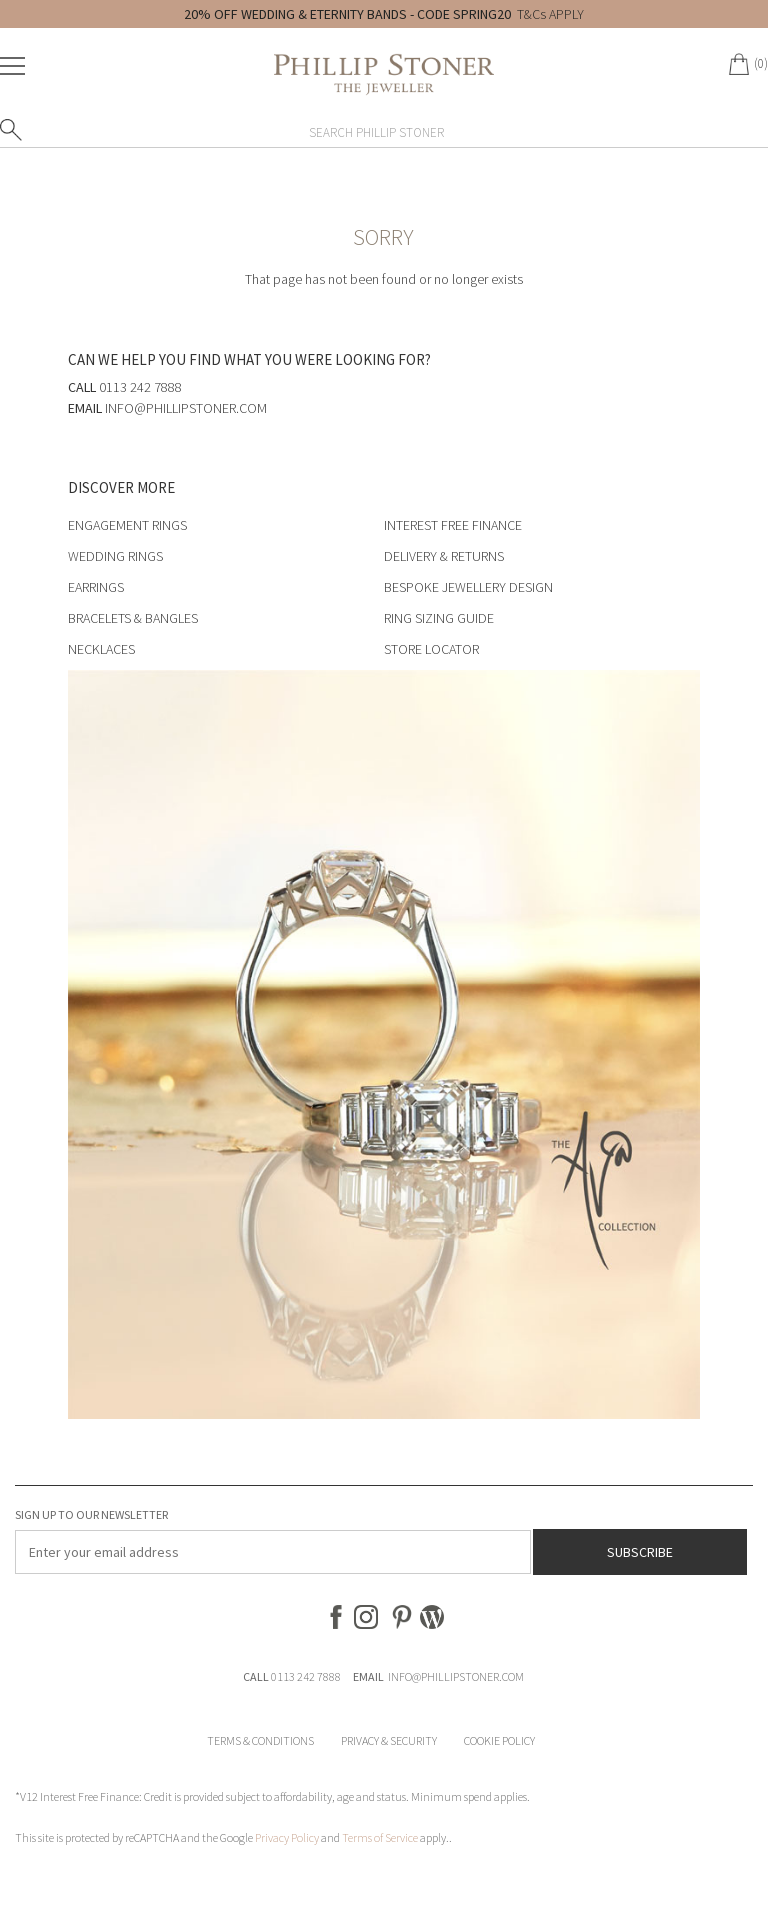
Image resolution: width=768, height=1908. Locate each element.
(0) (761, 63)
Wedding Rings (115, 556)
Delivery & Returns (444, 556)
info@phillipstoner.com (186, 408)
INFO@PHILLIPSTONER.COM (456, 1676)
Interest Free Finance (453, 525)
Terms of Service (380, 1837)
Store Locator (431, 649)
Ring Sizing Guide (439, 618)
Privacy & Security (389, 1740)
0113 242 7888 (306, 1676)
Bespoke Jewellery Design (468, 587)
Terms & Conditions (260, 1740)
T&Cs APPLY (550, 14)
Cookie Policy (499, 1740)
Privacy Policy (287, 1837)
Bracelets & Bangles (133, 618)
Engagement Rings (127, 525)
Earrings (96, 587)
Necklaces (101, 649)
